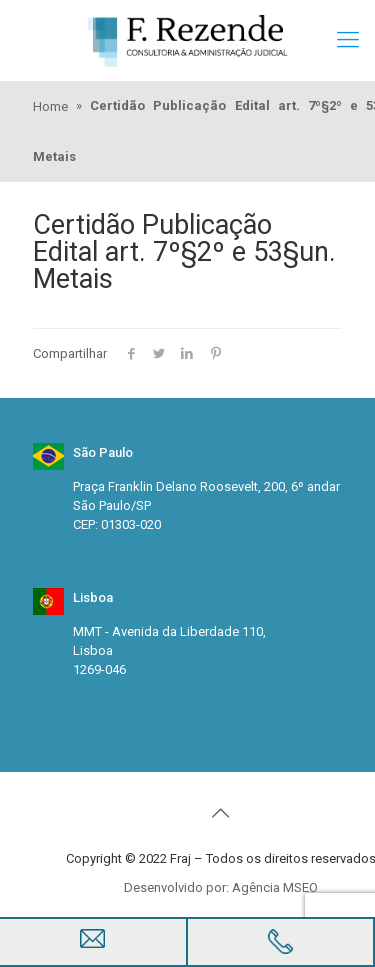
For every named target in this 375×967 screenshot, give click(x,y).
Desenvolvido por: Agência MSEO (221, 887)
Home (50, 106)
